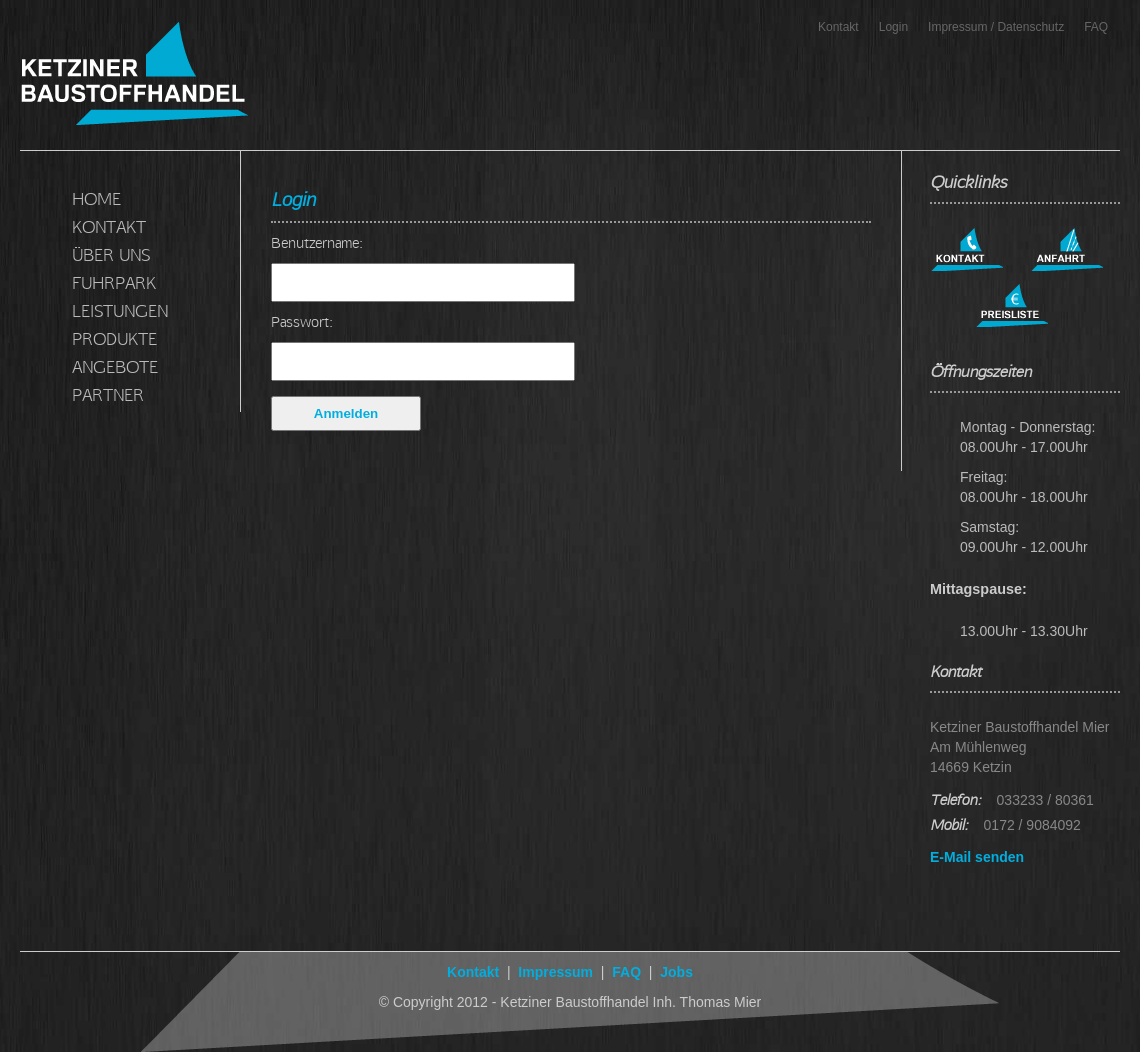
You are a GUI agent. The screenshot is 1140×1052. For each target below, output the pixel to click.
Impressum (555, 972)
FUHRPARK (114, 282)
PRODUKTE (114, 338)
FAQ (1096, 27)
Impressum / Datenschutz (996, 27)
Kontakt (838, 27)
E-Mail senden (977, 857)
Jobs (674, 972)
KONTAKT (109, 226)
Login (893, 27)
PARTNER (108, 394)
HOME (96, 198)
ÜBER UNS (111, 254)
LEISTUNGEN (120, 310)
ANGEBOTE (115, 366)
